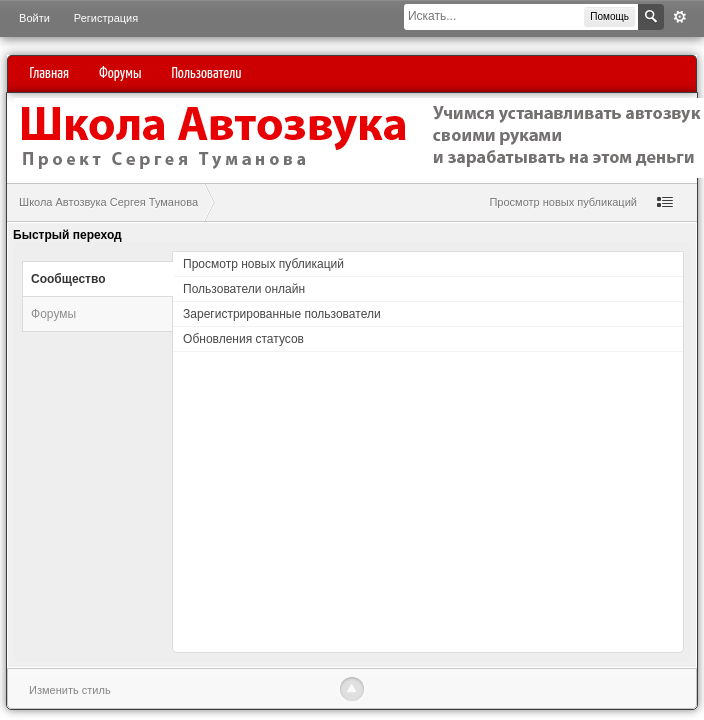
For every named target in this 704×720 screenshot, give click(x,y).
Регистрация (106, 18)
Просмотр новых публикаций (563, 202)
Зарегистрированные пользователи (282, 314)
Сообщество (68, 279)
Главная (49, 73)
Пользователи (206, 73)
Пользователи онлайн (244, 289)
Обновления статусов (243, 339)
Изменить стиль (70, 690)
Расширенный (680, 17)
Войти (34, 18)
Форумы (120, 73)
